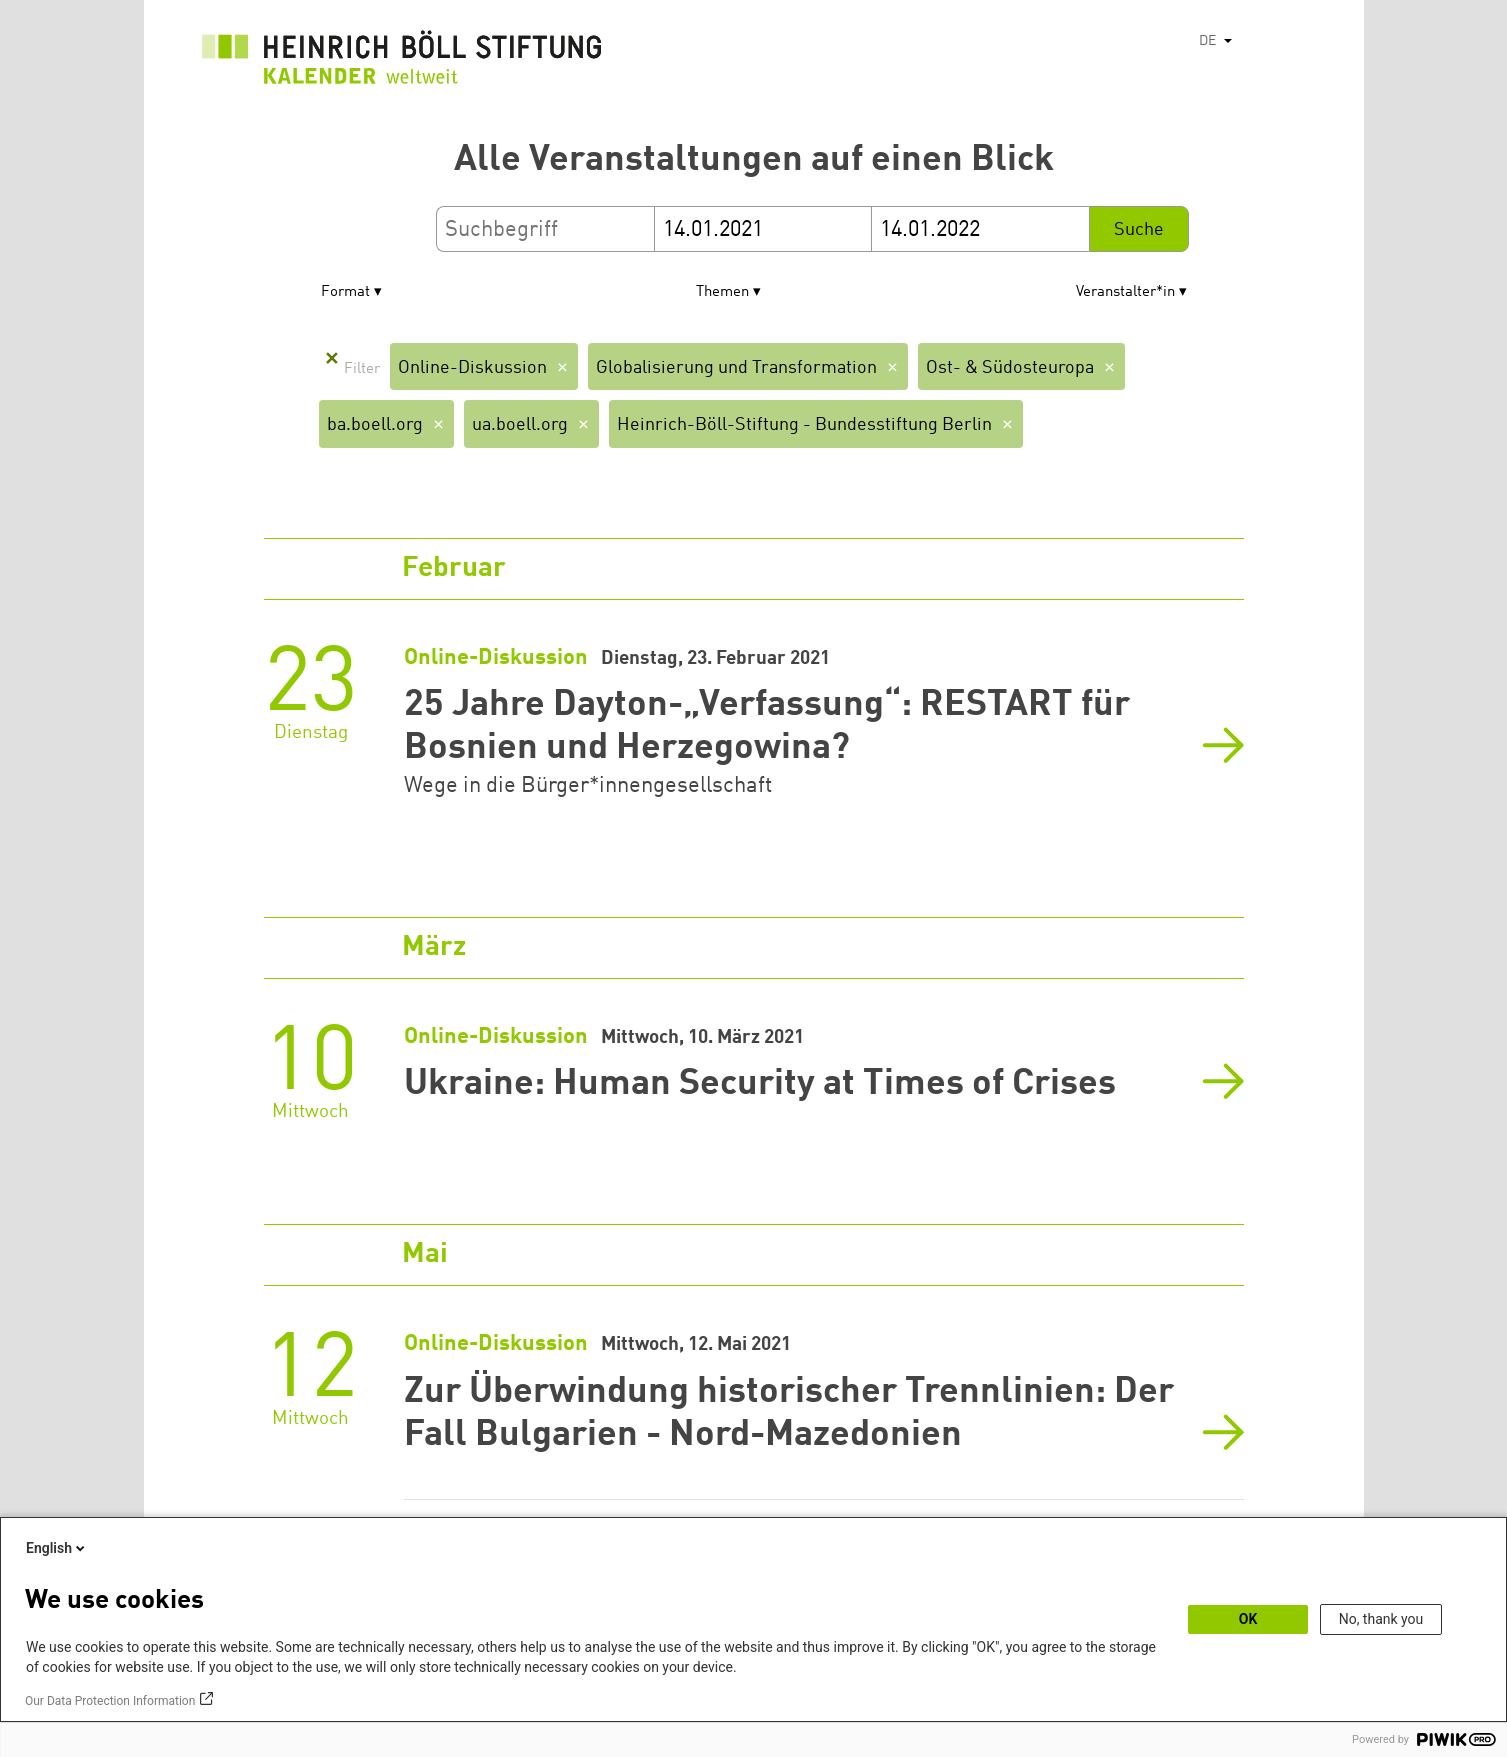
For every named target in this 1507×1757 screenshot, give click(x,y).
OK (1248, 1619)
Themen (722, 292)
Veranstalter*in (1125, 292)
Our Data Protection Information (110, 1701)
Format (345, 292)
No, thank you (1381, 1619)
